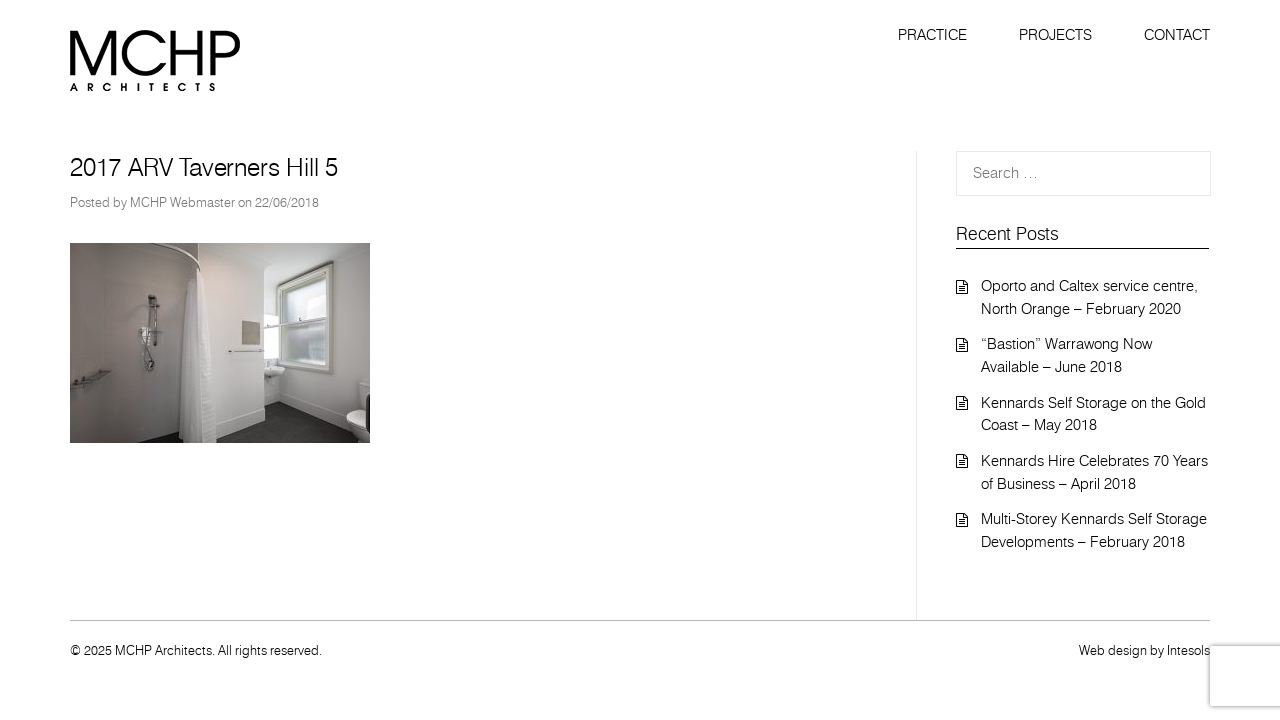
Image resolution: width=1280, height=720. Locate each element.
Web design (1113, 650)
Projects (1055, 35)
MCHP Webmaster (182, 202)
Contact (1177, 35)
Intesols (1188, 650)
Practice (932, 35)
